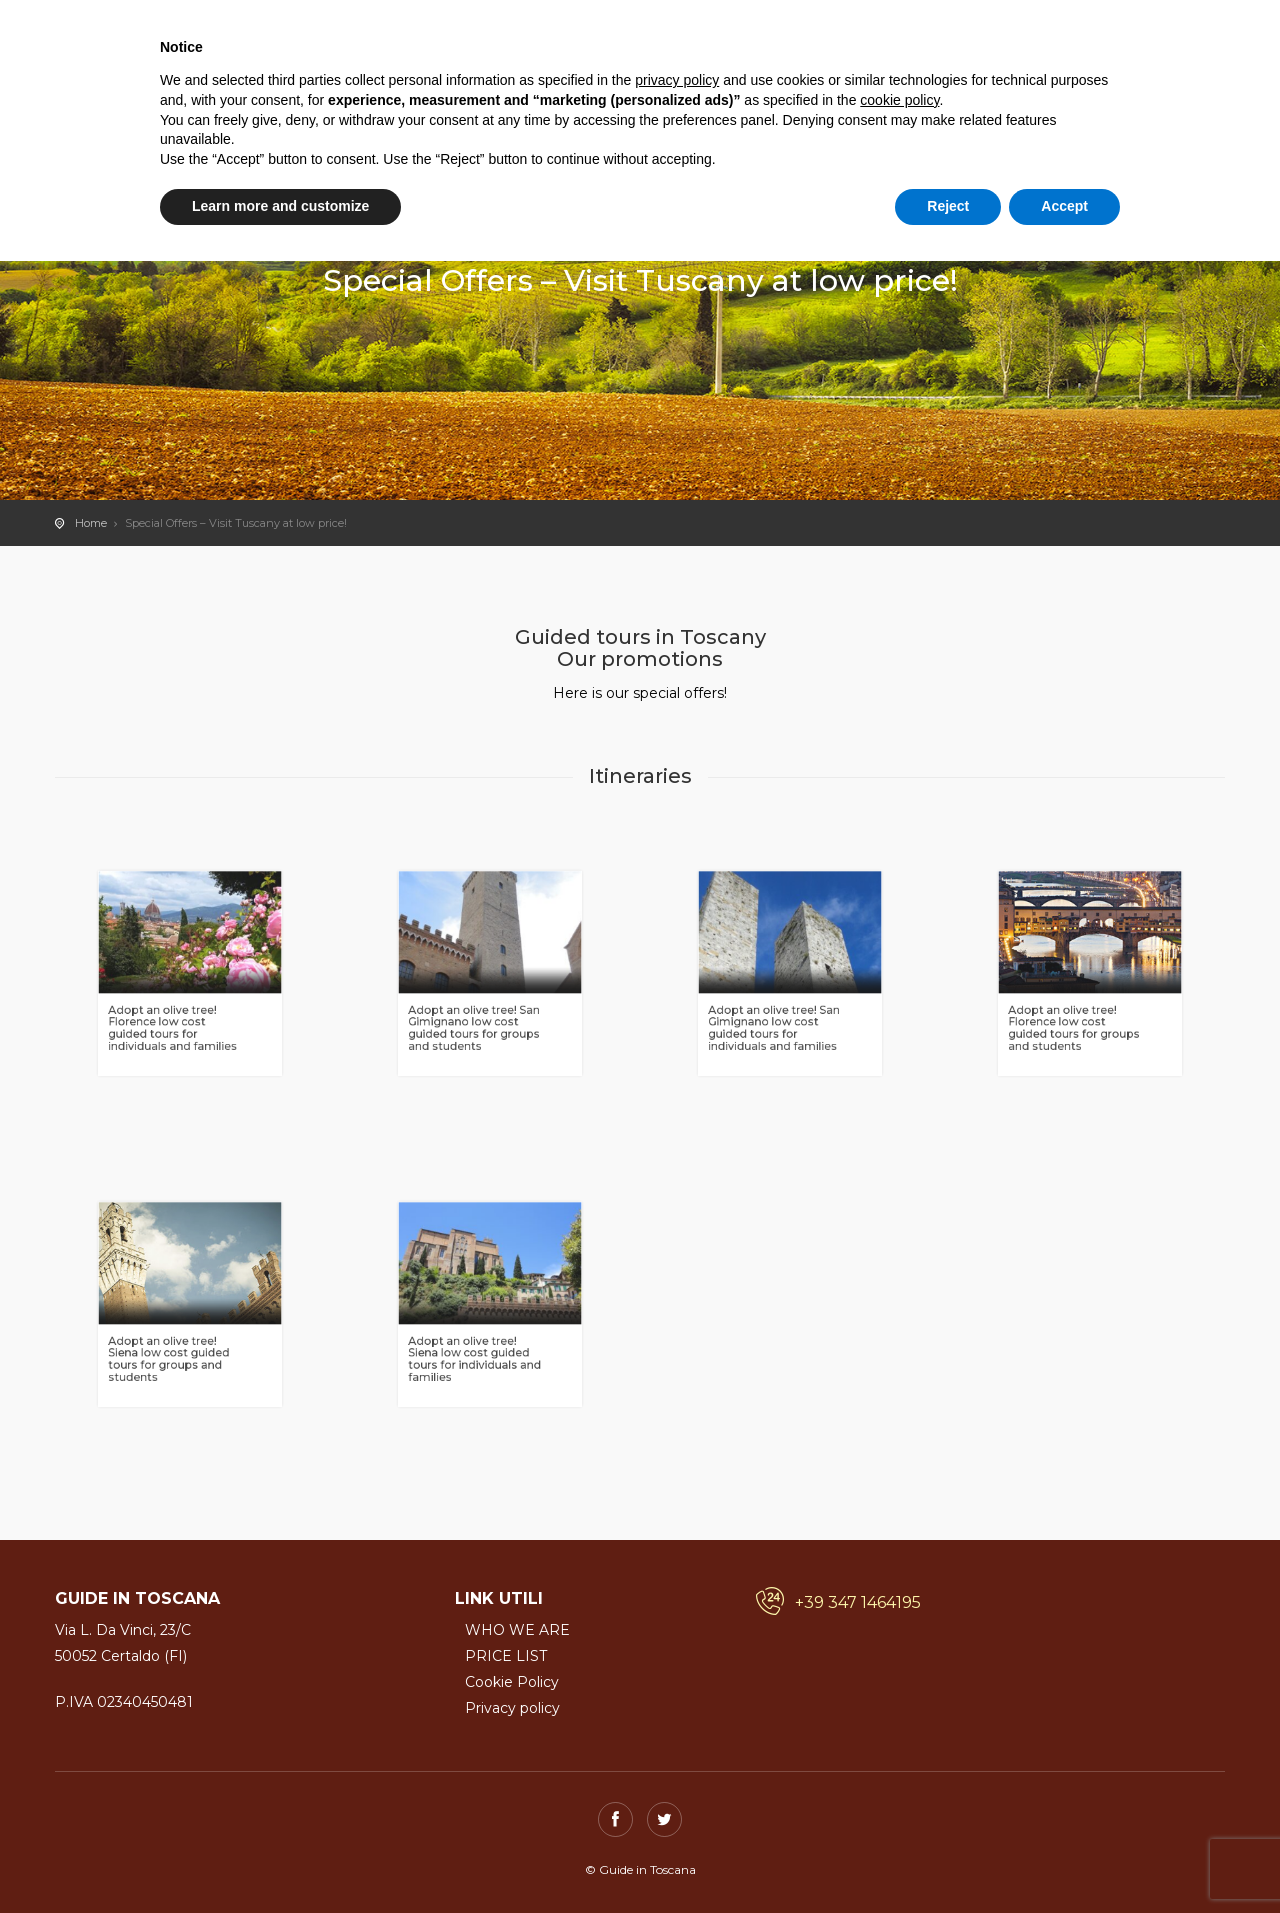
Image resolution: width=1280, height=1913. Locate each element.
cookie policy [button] (899, 100)
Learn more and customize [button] (280, 206)
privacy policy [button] (677, 80)
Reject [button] (948, 206)
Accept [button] (1064, 206)
